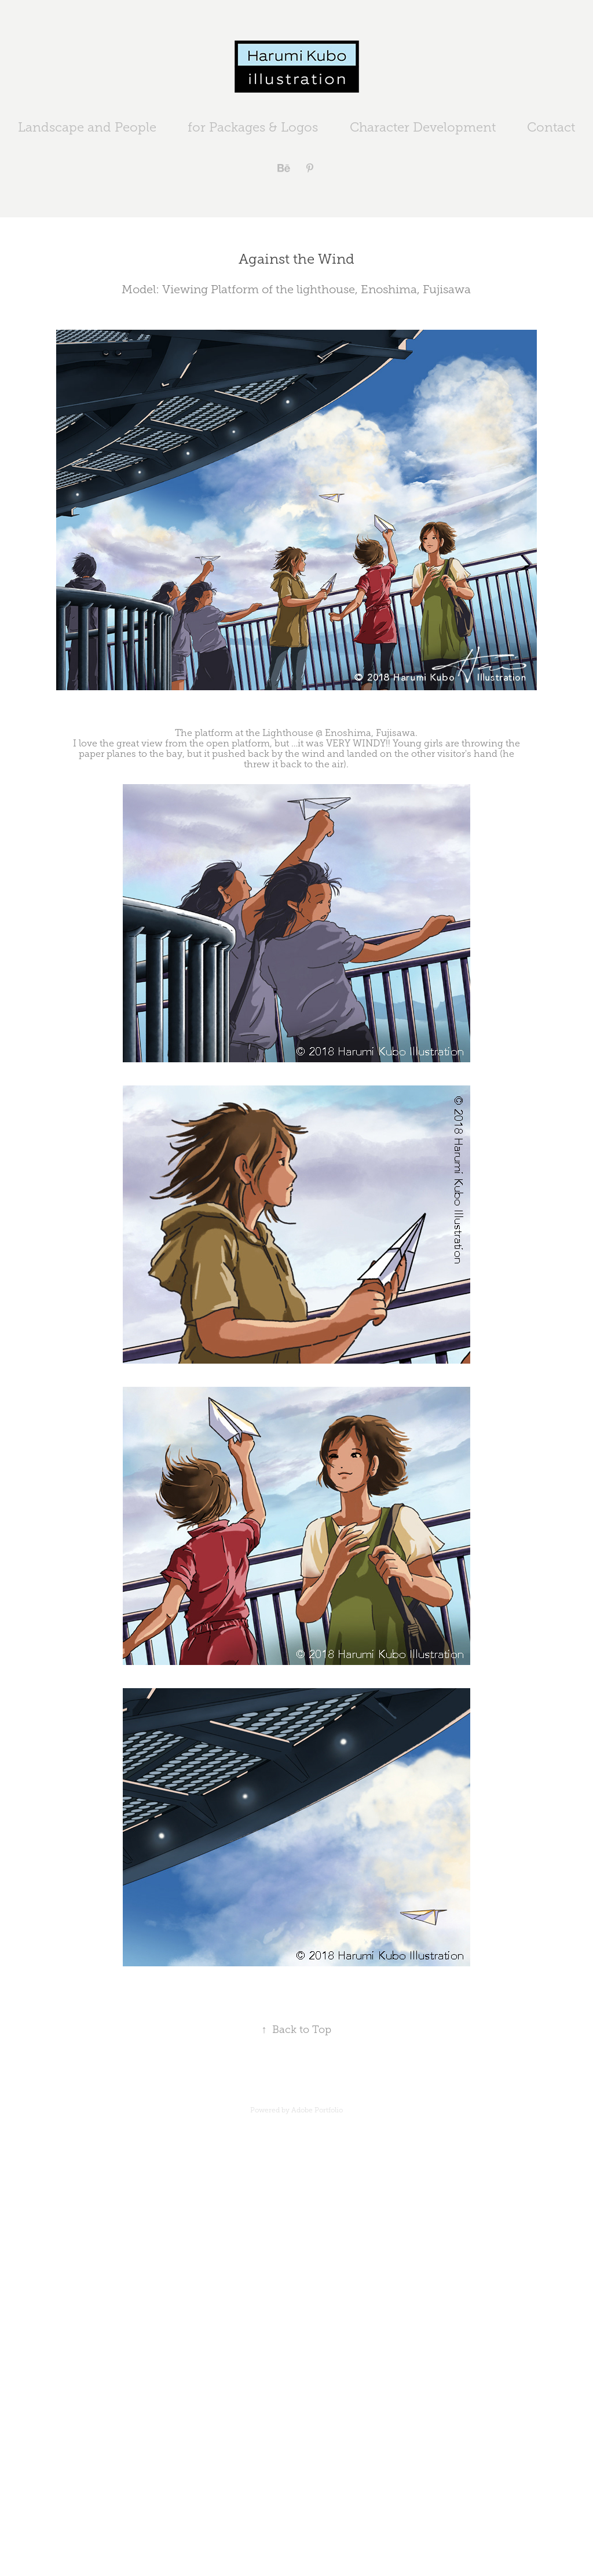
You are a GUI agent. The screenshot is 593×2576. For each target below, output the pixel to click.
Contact (551, 127)
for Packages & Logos (253, 127)
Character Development (423, 127)
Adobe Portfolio (317, 2110)
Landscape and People (87, 127)
